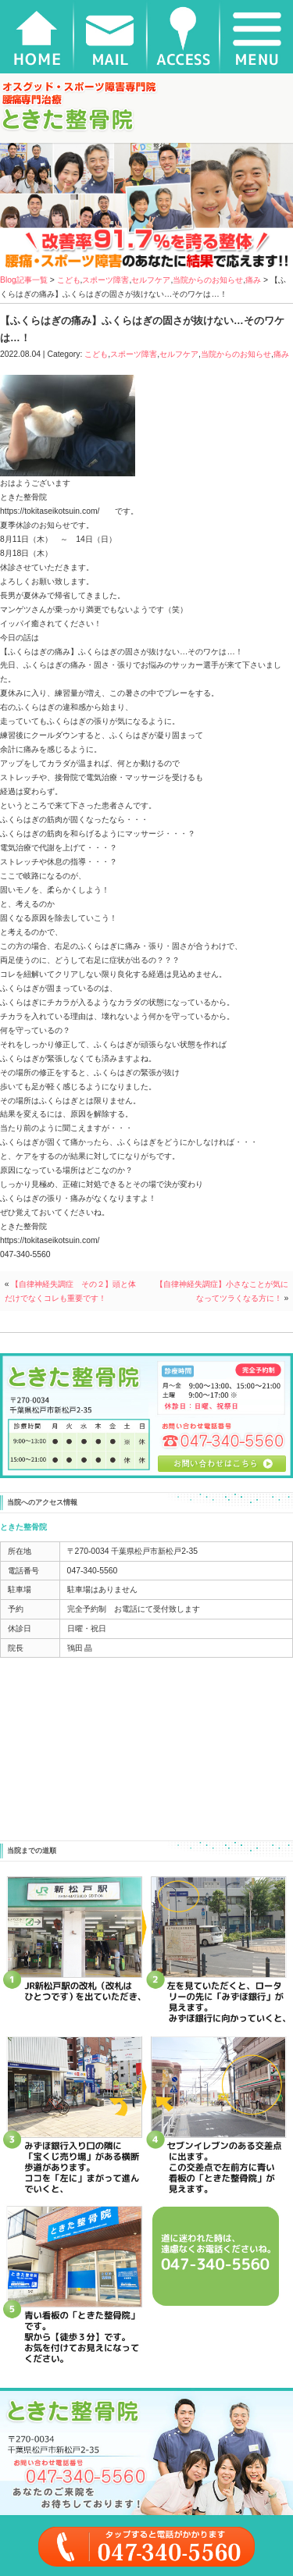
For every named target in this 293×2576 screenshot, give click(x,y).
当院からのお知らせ (208, 280)
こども (68, 280)
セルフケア (150, 280)
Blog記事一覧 (24, 280)
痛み (253, 280)
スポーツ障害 (105, 280)
